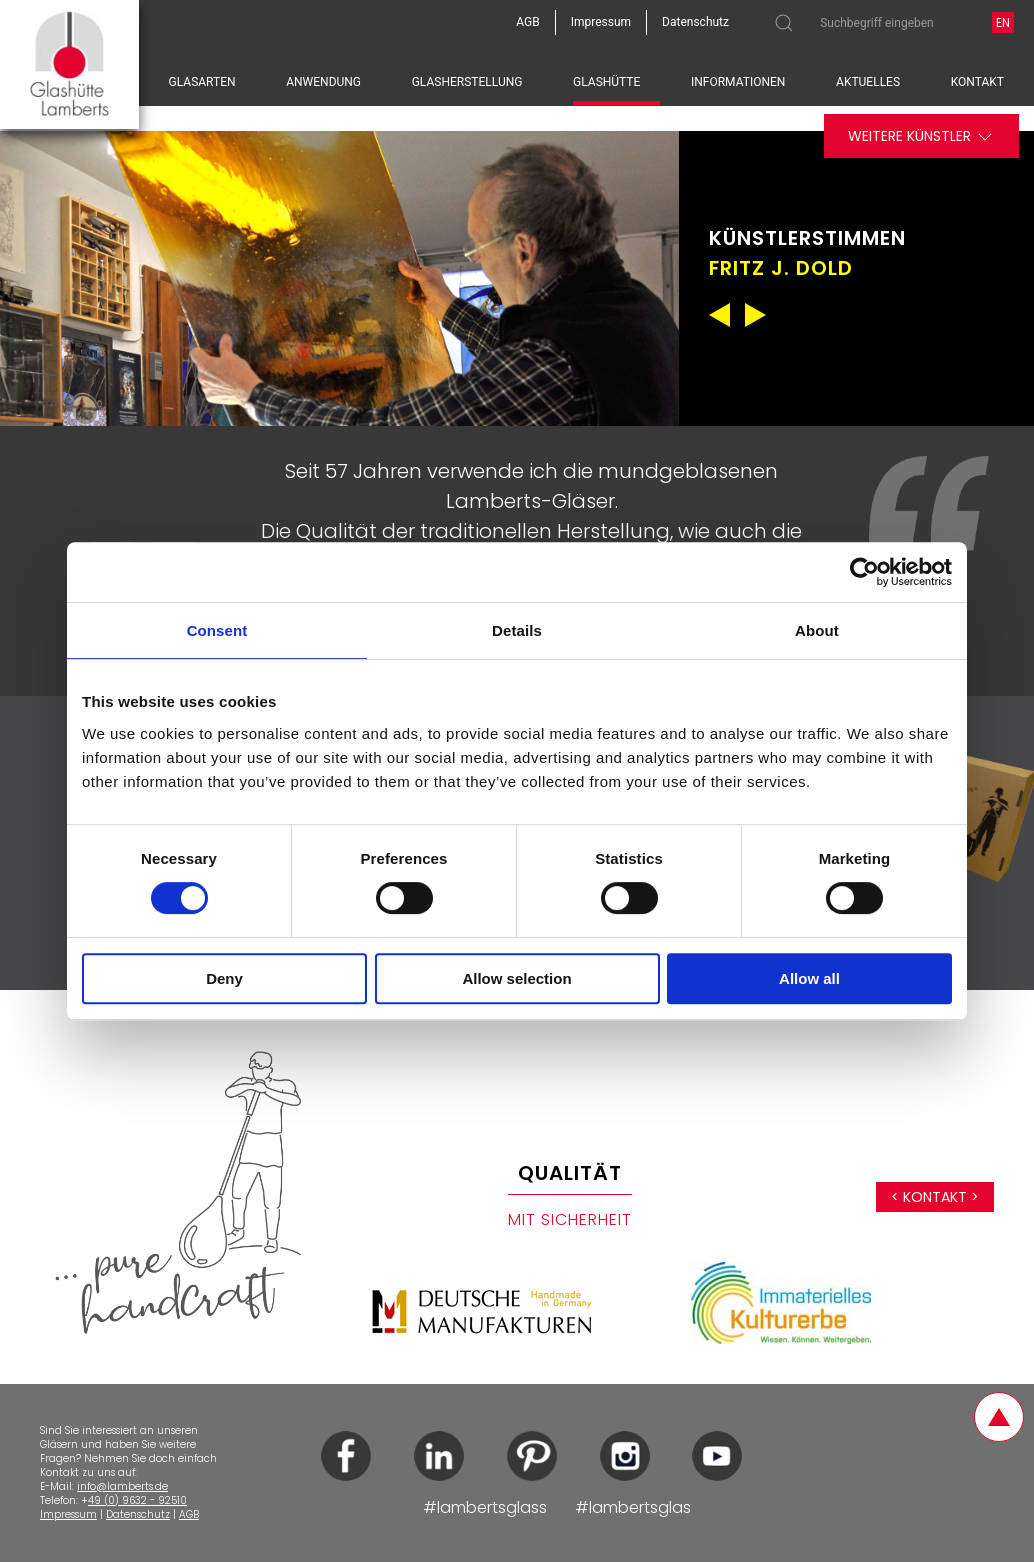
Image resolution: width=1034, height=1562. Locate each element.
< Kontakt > (935, 1197)
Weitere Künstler (921, 136)
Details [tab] (517, 630)
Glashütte (606, 82)
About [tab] (817, 630)
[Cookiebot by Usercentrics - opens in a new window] (864, 572)
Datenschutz (138, 1514)
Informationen (738, 82)
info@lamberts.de (122, 1486)
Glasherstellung (467, 82)
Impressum (68, 1514)
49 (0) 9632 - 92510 (137, 1500)
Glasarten (202, 82)
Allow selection (516, 978)
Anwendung (323, 82)
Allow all (809, 978)
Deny (224, 978)
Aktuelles (868, 82)
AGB (189, 1514)
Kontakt (977, 82)
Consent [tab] (217, 630)
